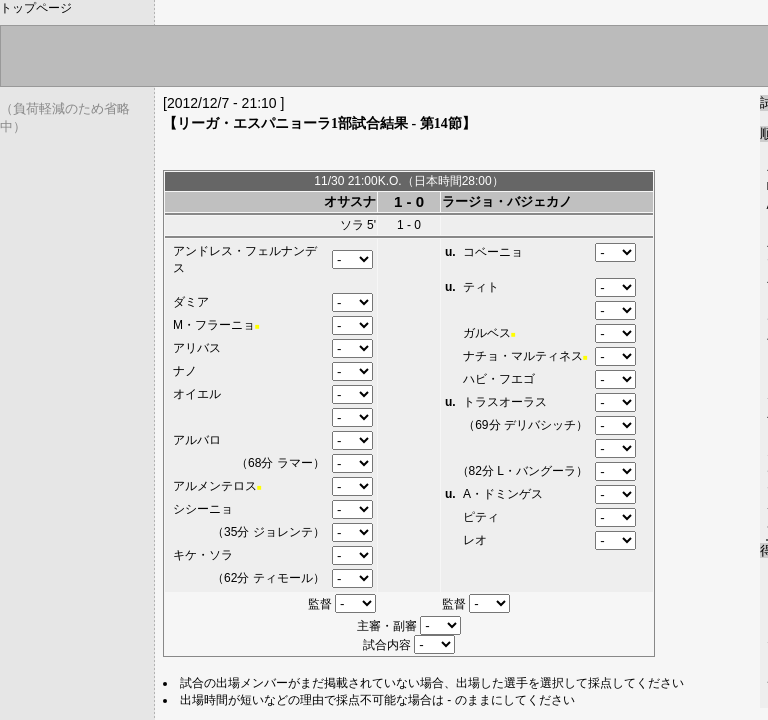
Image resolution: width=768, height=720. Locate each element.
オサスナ (350, 201)
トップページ (36, 8)
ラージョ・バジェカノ (507, 201)
